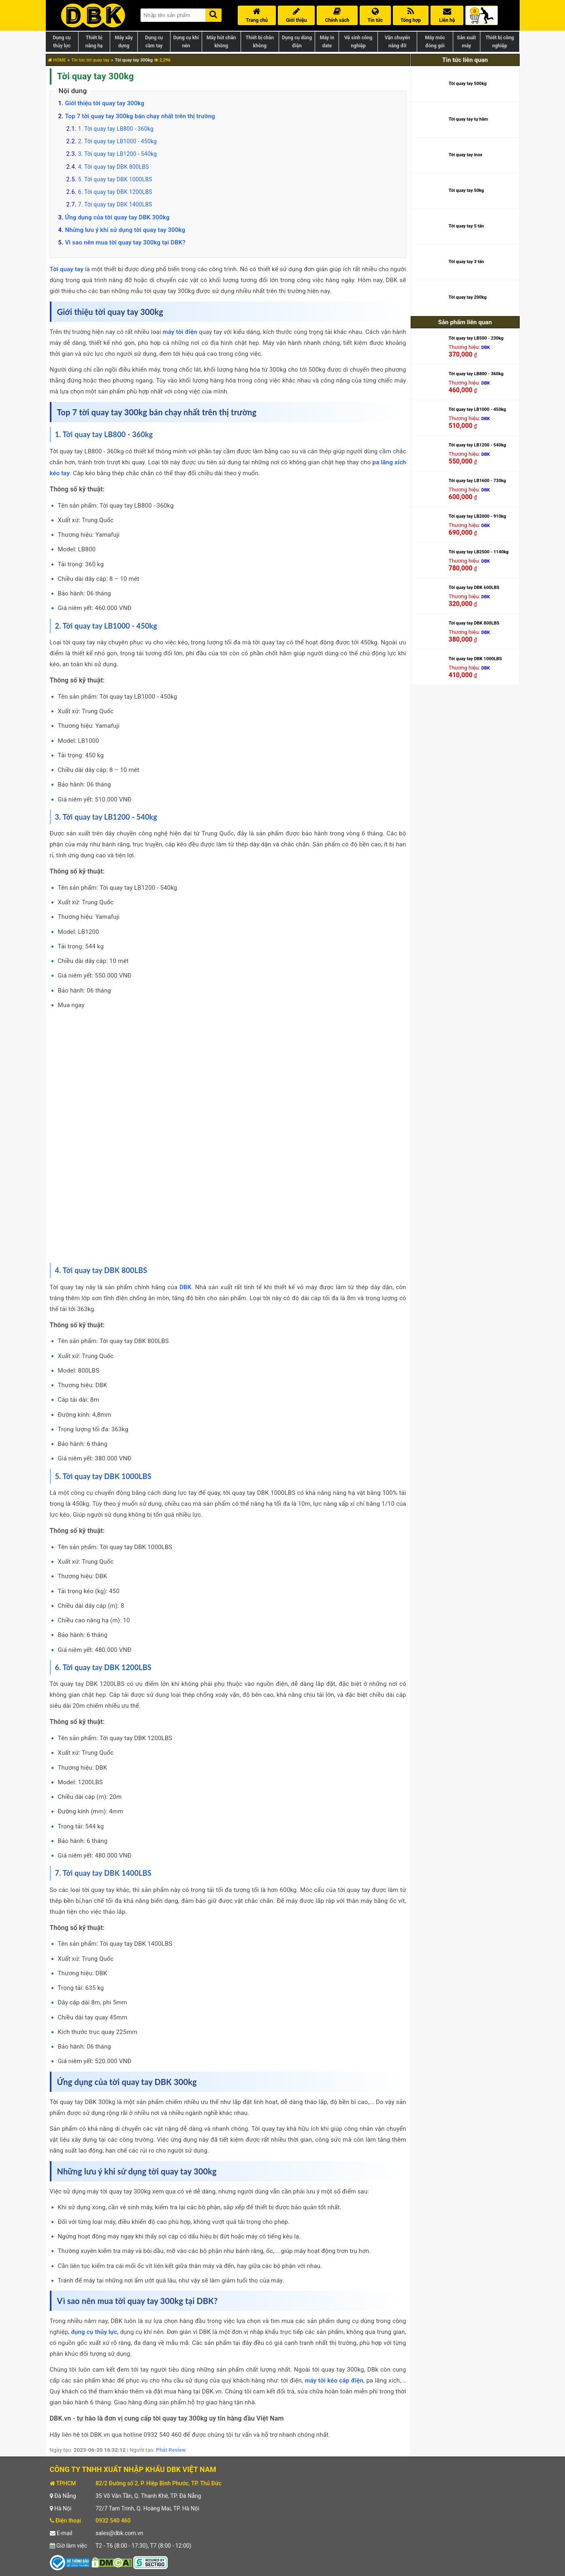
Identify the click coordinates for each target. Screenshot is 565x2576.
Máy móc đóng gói (435, 42)
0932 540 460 (113, 2520)
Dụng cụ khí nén (186, 42)
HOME (57, 60)
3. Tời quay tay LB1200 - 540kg (117, 154)
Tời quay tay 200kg (467, 297)
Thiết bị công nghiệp (499, 42)
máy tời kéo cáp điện (334, 2380)
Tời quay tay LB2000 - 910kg (477, 516)
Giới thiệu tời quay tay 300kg (104, 103)
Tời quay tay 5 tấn (466, 226)
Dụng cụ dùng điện (297, 42)
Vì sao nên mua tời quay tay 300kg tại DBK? (125, 242)
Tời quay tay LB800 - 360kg (475, 373)
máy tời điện (180, 332)
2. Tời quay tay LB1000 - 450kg (117, 141)
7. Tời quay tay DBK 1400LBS (115, 204)
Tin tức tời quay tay (90, 60)
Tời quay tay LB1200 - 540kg (477, 445)
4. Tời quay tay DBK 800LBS (113, 167)
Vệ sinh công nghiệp (358, 42)
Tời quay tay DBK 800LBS (473, 623)
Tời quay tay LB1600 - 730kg (477, 480)
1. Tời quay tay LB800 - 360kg (116, 128)
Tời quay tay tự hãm (468, 119)
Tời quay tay (66, 269)
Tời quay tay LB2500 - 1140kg (478, 552)
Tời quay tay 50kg (466, 190)
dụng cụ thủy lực (94, 2332)
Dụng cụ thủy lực (61, 42)
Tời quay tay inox (465, 154)
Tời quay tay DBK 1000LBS (475, 658)
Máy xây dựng (123, 42)
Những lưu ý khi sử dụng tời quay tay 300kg (125, 230)
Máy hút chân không (221, 42)
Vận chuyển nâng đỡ (397, 42)
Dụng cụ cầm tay (154, 42)
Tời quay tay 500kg (467, 83)
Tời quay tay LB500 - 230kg (475, 338)
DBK (185, 1287)
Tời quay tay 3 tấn (466, 261)
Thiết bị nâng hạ (94, 42)
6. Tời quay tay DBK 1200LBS (115, 192)
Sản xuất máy (466, 42)
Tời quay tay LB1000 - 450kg (477, 409)
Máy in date (327, 42)
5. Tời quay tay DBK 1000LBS (115, 179)
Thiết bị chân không (259, 42)
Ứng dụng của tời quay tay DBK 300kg (117, 217)
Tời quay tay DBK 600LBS (473, 587)
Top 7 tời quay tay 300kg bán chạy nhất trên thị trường (140, 116)
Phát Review (170, 2450)
